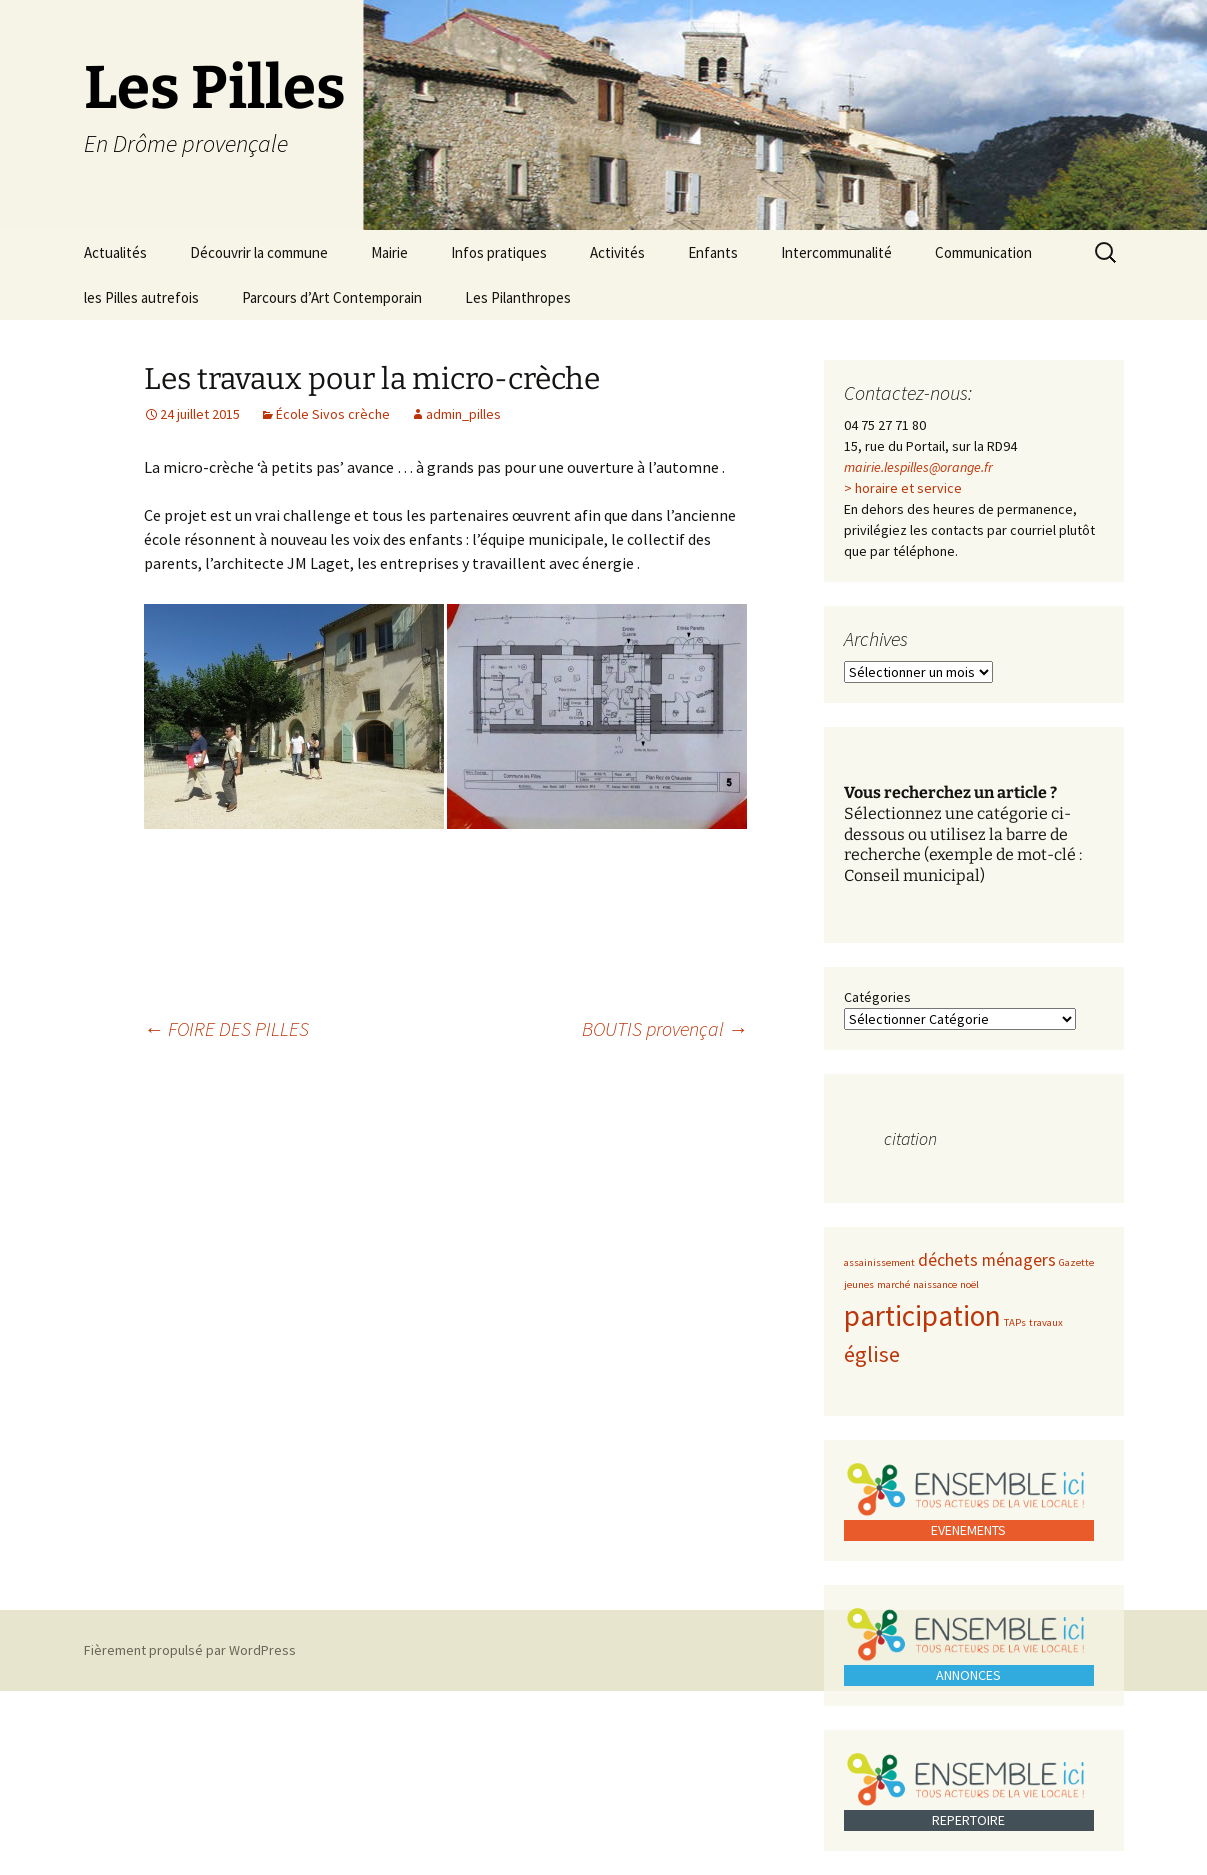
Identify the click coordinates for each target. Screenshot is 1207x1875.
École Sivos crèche (333, 414)
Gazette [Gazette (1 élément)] (1076, 1262)
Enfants (713, 252)
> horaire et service (903, 488)
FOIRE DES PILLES (226, 1028)
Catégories (877, 997)
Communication (983, 252)
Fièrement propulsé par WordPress (190, 1650)
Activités (617, 252)
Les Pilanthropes (518, 297)
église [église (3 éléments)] (872, 1354)
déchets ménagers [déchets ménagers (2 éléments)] (987, 1260)
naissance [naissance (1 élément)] (935, 1284)
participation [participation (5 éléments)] (922, 1315)
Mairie (389, 252)
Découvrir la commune (259, 252)
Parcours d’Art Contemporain (332, 297)
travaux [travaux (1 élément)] (1046, 1322)
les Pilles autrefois (141, 297)
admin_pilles (463, 414)
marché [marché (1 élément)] (893, 1284)
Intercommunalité (836, 252)
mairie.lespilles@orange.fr (918, 467)
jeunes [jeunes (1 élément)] (859, 1284)
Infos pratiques (499, 252)
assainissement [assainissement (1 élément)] (879, 1262)
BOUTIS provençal (665, 1028)
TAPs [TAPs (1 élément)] (1015, 1322)
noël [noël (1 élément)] (969, 1284)
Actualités (115, 252)
